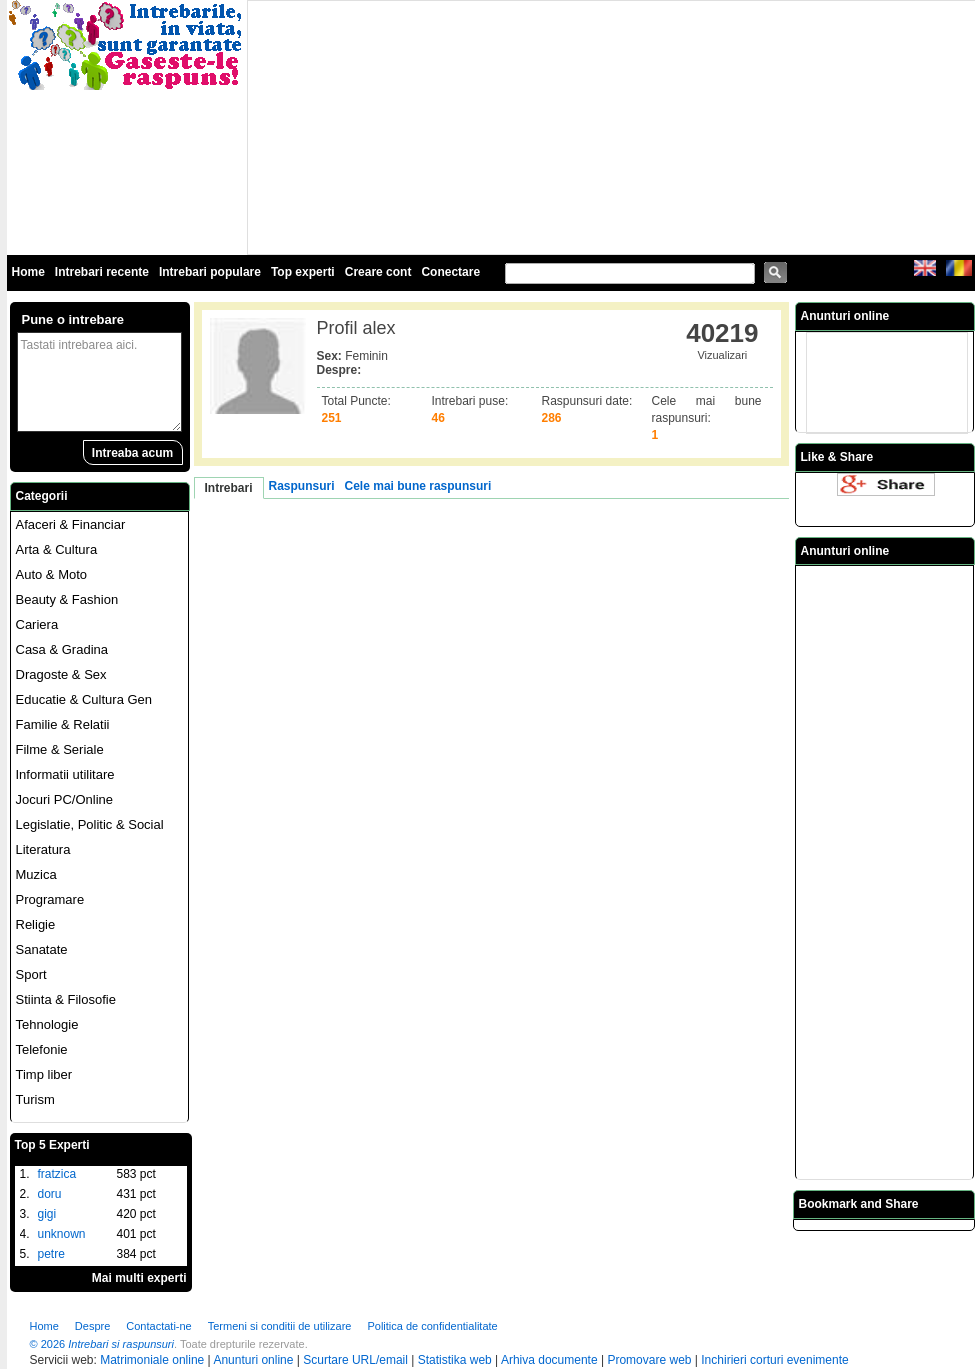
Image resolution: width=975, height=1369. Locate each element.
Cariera (37, 624)
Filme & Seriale (60, 749)
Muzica (36, 874)
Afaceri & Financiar (71, 524)
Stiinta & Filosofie (66, 999)
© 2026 (48, 1344)
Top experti (303, 272)
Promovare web (649, 1360)
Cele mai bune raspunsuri (418, 486)
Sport (31, 974)
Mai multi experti (139, 1278)
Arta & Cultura (57, 549)
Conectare (450, 272)
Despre (92, 1326)
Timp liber (44, 1074)
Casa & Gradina (62, 649)
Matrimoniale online (152, 1360)
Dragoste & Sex (61, 674)
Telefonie (42, 1049)
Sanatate (42, 949)
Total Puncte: (356, 401)
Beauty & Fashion (67, 599)
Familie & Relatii (63, 724)
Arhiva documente (549, 1360)
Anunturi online (253, 1360)
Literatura (43, 849)
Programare (50, 899)
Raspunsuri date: (587, 401)
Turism (35, 1099)
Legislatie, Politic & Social (90, 824)
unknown (62, 1234)
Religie (36, 924)
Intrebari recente (102, 272)
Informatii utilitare (65, 774)
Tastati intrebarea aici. (100, 382)
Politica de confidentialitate (432, 1326)
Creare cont (378, 272)
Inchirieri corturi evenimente (774, 1360)
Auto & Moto (52, 574)
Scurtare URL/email (355, 1360)
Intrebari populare (210, 272)
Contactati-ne (158, 1326)
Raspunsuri (302, 486)
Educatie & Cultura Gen (84, 699)
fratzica (57, 1174)
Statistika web (455, 1360)
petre (51, 1254)
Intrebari (229, 488)
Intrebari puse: (470, 401)
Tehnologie (47, 1024)
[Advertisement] (400, 126)
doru (50, 1194)
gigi (47, 1214)
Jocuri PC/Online (65, 799)
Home (28, 272)
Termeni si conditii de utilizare (280, 1326)
